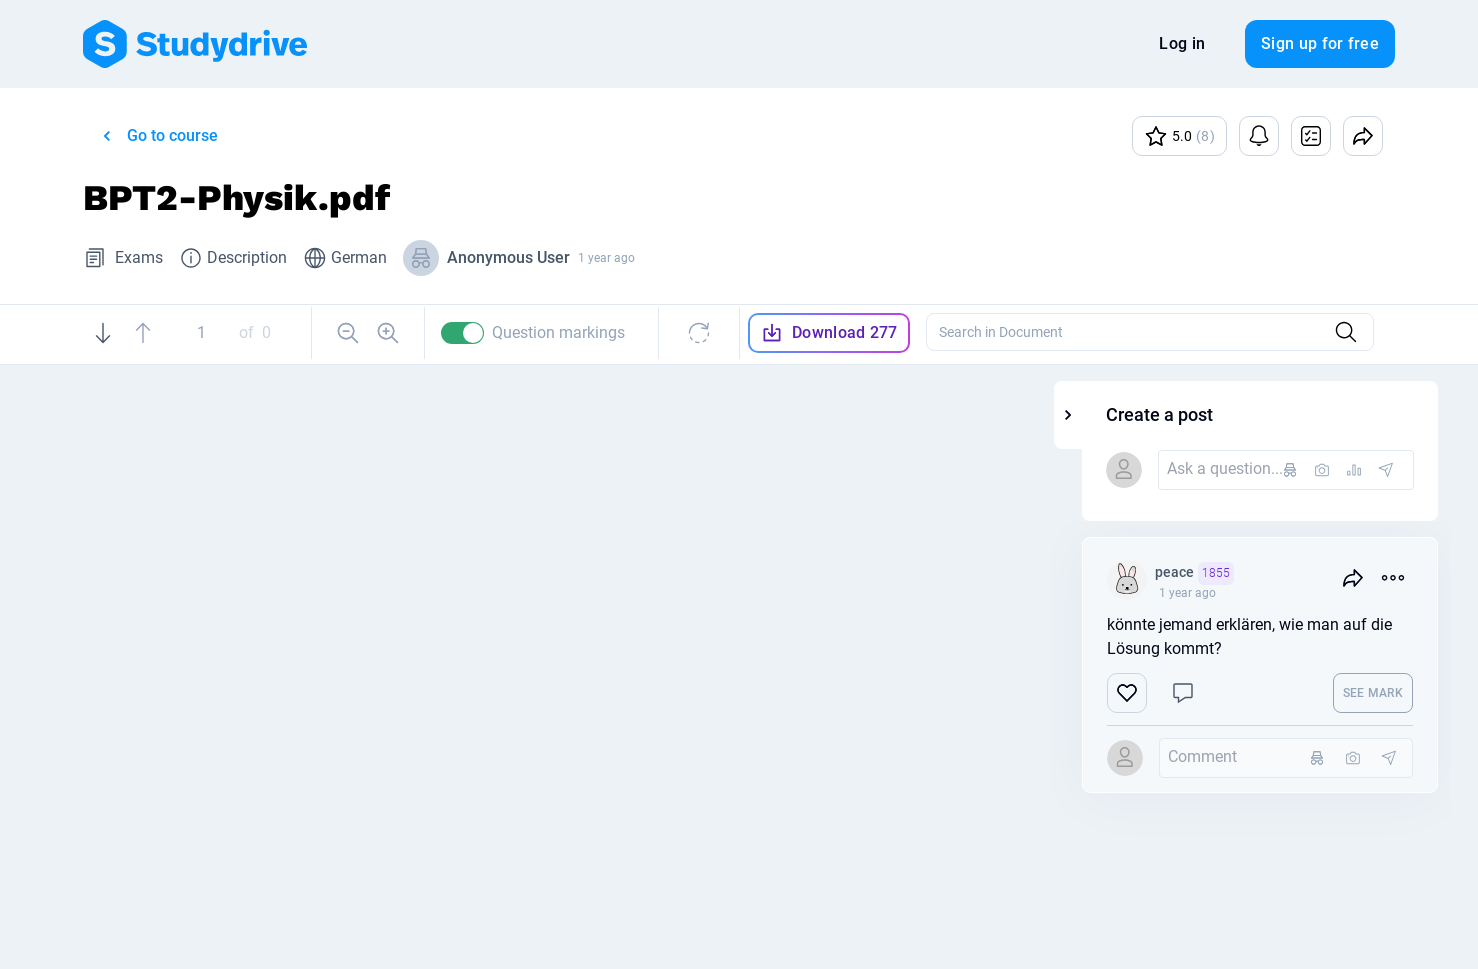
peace (1276, 573)
